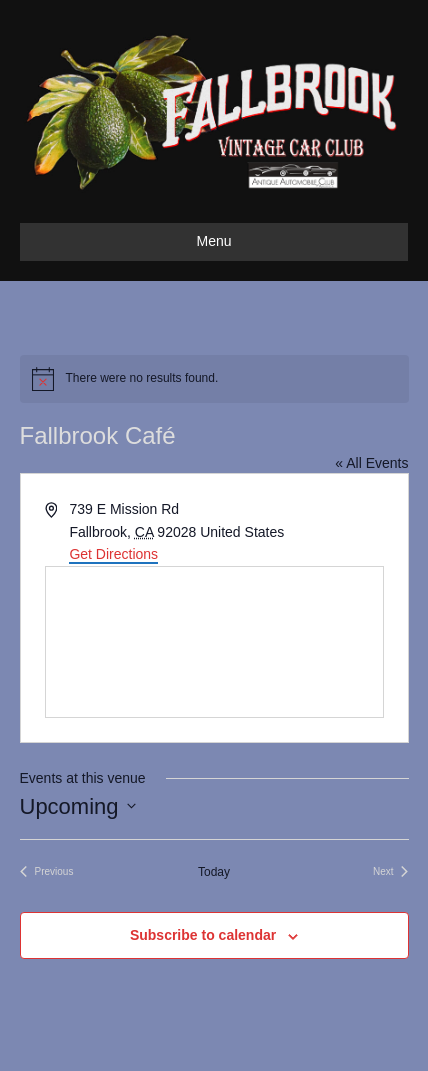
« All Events (371, 463)
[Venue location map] (214, 642)
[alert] (214, 379)
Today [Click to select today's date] (214, 872)
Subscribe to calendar (203, 935)
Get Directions (113, 554)
